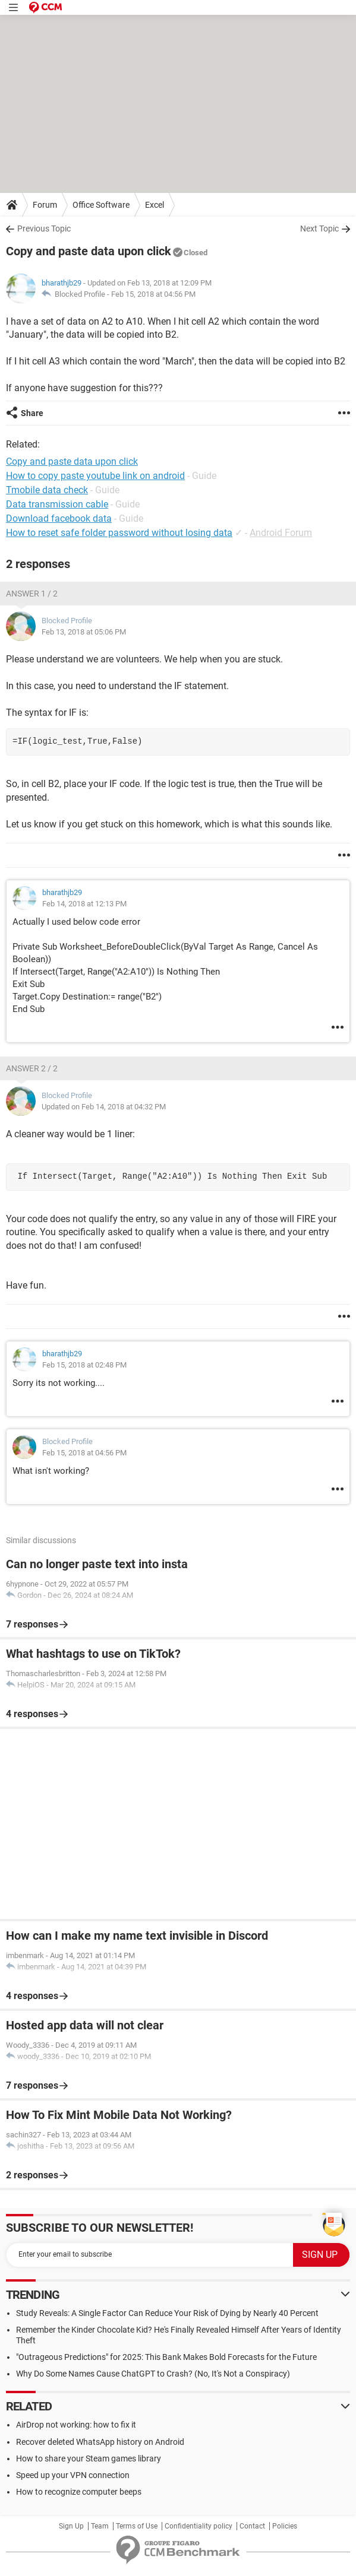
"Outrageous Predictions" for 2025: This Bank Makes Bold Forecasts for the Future (166, 2357)
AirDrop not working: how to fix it (76, 2424)
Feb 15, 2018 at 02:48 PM (84, 1364)
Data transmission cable (57, 504)
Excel (154, 205)
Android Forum (281, 532)
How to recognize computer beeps (78, 2491)
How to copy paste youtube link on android (95, 475)
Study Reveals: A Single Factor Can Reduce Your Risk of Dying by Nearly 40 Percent (167, 2313)
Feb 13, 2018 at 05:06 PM (84, 631)
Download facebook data (59, 518)
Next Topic (319, 228)
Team (100, 2526)
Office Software (101, 205)
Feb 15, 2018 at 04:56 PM (153, 294)
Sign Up (71, 2526)
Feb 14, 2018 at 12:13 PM (84, 903)
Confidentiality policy (198, 2526)
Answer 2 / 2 (32, 1068)
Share (32, 413)
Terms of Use (136, 2526)
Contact (252, 2526)
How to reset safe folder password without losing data (119, 532)
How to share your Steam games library (88, 2458)
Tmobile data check (47, 490)
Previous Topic (44, 228)
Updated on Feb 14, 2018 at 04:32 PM (104, 1106)
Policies (284, 2526)
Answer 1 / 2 (32, 593)
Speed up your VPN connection (73, 2475)
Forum (45, 205)
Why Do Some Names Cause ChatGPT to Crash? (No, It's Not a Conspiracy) (153, 2373)
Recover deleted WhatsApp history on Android (100, 2442)
